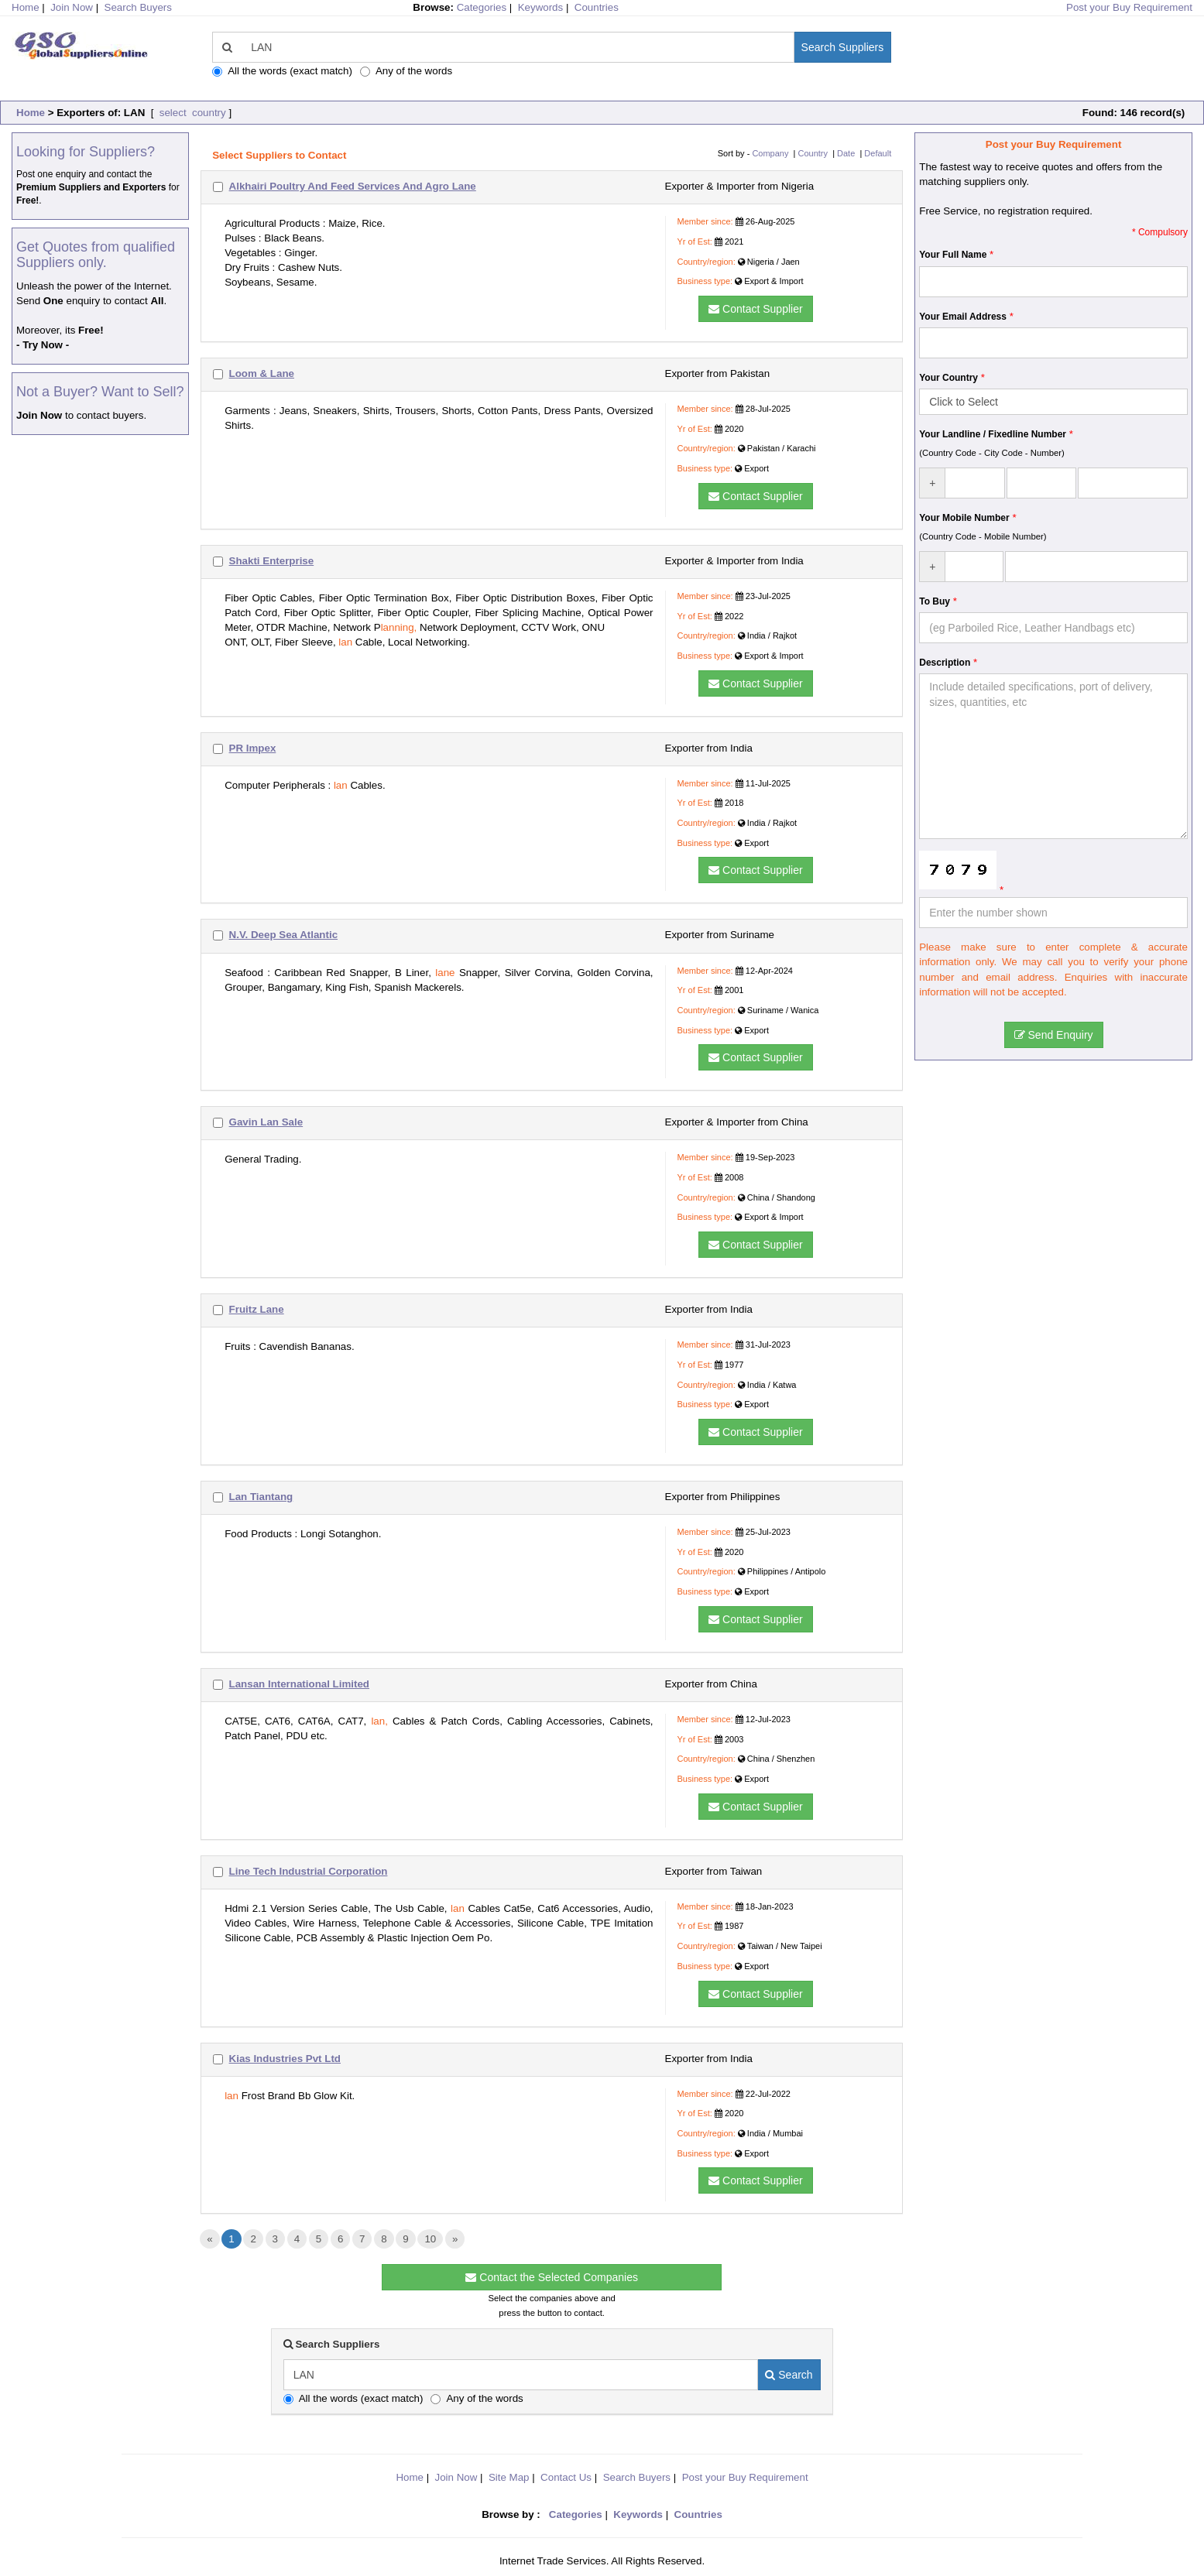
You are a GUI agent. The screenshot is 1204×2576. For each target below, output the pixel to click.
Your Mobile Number (964, 517)
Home (30, 112)
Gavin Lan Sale (266, 1122)
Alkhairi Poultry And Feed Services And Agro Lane (352, 186)
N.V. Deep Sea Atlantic (283, 934)
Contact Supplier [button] (755, 309)
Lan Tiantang (261, 1496)
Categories (481, 7)
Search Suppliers (842, 47)
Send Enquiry (1053, 1035)
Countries (597, 7)
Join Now (71, 7)
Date (846, 153)
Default (877, 153)
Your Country (948, 377)
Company (770, 153)
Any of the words (406, 71)
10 (430, 2239)
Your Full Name (952, 254)
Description (944, 662)
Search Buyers (138, 7)
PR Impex (252, 748)
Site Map (509, 2477)
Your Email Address (963, 316)
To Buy (934, 601)
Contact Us (566, 2477)
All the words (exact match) (282, 71)
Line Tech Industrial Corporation (308, 1871)
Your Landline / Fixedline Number (992, 434)
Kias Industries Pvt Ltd (285, 2058)
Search (788, 2375)
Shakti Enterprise (271, 561)
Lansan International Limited (299, 1684)
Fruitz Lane (256, 1309)
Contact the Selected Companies (551, 2277)
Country (813, 153)
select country (191, 112)
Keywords (541, 7)
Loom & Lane (261, 373)
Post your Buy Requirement (1129, 7)
